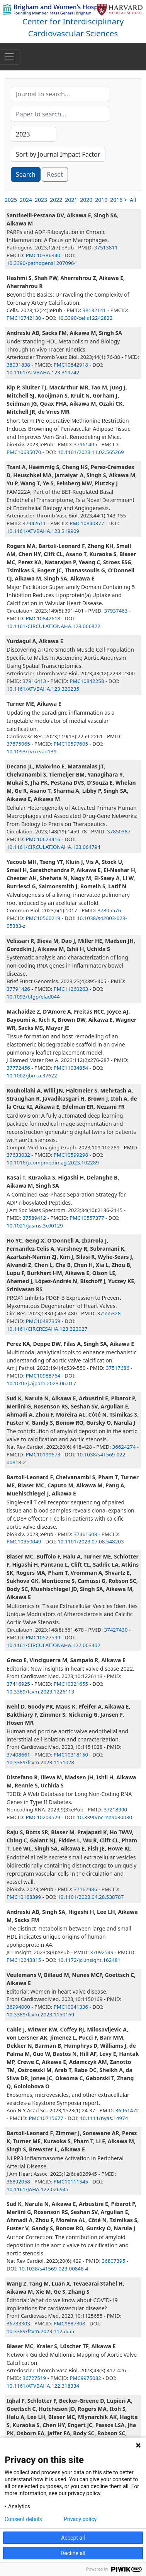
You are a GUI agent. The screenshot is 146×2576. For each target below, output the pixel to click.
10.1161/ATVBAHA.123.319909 (43, 530)
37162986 (85, 1889)
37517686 (117, 1367)
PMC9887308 (69, 2323)
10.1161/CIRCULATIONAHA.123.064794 (53, 846)
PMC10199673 (43, 1454)
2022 (56, 199)
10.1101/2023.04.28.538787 (91, 1896)
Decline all (73, 2553)
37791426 (18, 988)
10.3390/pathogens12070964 (42, 262)
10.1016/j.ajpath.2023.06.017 (41, 1383)
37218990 (115, 1809)
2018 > (118, 199)
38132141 (94, 310)
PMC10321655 (71, 1683)
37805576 (109, 910)
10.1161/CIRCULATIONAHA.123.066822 (53, 626)
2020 (86, 199)
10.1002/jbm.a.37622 (32, 1075)
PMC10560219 (43, 918)
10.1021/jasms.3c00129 (35, 1225)
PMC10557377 (87, 1217)
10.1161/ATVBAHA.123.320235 (43, 688)
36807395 (113, 2260)
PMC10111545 (71, 2181)
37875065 (18, 743)
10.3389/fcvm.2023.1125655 (40, 2331)
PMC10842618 (43, 618)
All (133, 199)
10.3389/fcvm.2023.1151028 (40, 1762)
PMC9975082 (85, 2378)
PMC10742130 (24, 317)
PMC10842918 (71, 364)
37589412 (34, 1217)
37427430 (115, 1629)
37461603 (85, 1534)
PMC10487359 (43, 1321)
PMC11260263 (71, 988)
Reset (55, 174)
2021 (71, 199)
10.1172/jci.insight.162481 (89, 1959)
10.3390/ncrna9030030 (104, 1817)
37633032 (18, 1154)
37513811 (106, 247)
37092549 (102, 1952)
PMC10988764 (43, 1375)
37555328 (109, 1313)
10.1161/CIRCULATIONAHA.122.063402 (53, 1645)
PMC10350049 (24, 1541)
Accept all (73, 2538)
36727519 (34, 2378)
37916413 (34, 681)
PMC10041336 (71, 2006)
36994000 (18, 2006)
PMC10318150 (71, 1754)
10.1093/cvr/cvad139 (31, 751)
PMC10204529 (43, 1817)
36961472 (127, 2110)
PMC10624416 (43, 839)
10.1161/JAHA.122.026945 (37, 2189)
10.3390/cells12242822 (85, 317)
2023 (41, 199)
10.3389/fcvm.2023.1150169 (40, 2014)
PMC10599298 (71, 1154)
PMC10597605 (71, 743)
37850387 (119, 831)
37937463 (115, 610)
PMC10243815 (24, 1959)
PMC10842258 (87, 681)
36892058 (18, 2181)
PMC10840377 (87, 523)
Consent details (23, 2519)
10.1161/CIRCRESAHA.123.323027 (47, 1328)
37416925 (18, 1683)
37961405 (85, 444)
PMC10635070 (24, 452)
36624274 (124, 1446)
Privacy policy (80, 2519)
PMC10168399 (24, 1896)
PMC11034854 (71, 1067)
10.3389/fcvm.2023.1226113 (40, 1691)
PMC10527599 (43, 1637)
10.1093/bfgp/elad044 (33, 996)
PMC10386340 (43, 255)
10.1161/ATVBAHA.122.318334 (43, 2385)
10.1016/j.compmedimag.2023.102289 (53, 1162)
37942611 (34, 523)
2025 (11, 199)
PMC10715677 (46, 2118)
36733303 (18, 2323)
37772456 (18, 1067)
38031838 (18, 364)
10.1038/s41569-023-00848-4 (53, 2268)
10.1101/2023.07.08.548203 (91, 1541)
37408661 (18, 1754)
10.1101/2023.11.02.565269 (91, 452)
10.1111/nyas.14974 (104, 2118)
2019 (101, 199)
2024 (26, 199)
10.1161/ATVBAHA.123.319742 (43, 372)
